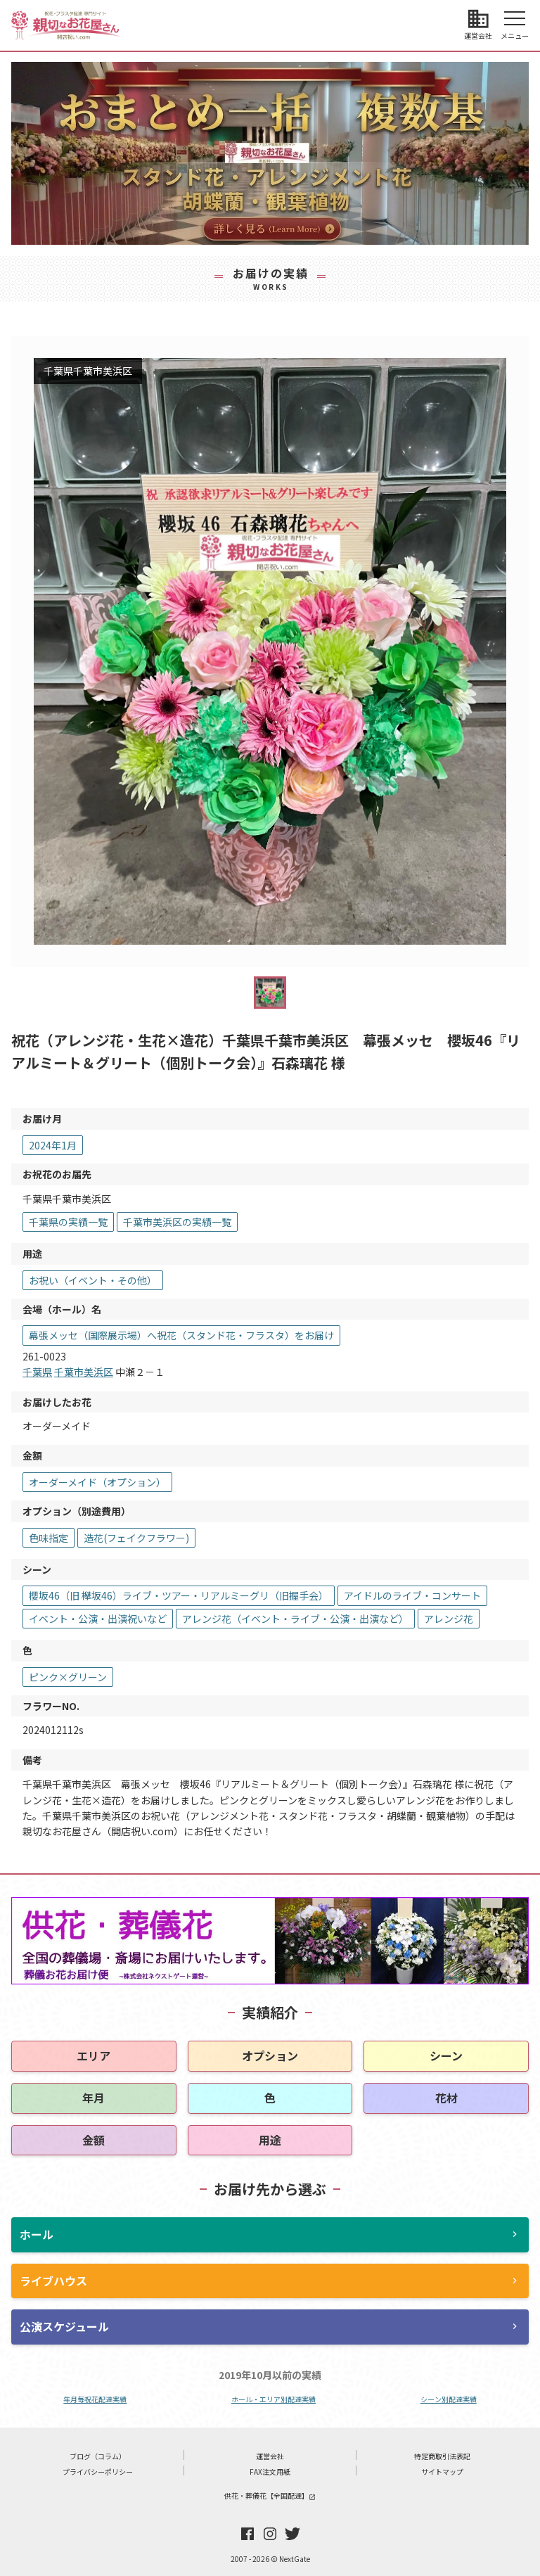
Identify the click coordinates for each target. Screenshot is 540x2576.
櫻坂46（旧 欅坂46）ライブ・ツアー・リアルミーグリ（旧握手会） (178, 1595)
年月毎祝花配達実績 (95, 2399)
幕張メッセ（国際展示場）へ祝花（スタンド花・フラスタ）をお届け (181, 1335)
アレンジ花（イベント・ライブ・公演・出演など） (295, 1619)
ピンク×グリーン (68, 1677)
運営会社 (270, 2456)
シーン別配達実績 (448, 2399)
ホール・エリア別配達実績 (273, 2399)
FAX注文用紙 (270, 2471)
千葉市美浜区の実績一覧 (177, 1222)
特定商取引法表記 (442, 2456)
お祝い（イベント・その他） (93, 1280)
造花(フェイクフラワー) (136, 1538)
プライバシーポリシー (98, 2471)
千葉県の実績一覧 (68, 1222)
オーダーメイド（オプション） (97, 1482)
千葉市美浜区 (83, 1372)
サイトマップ (442, 2471)
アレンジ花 (448, 1619)
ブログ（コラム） (98, 2456)
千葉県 (37, 1372)
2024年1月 (53, 1145)
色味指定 (48, 1538)
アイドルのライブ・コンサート (412, 1595)
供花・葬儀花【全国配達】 (270, 2495)
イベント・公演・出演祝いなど (98, 1619)
